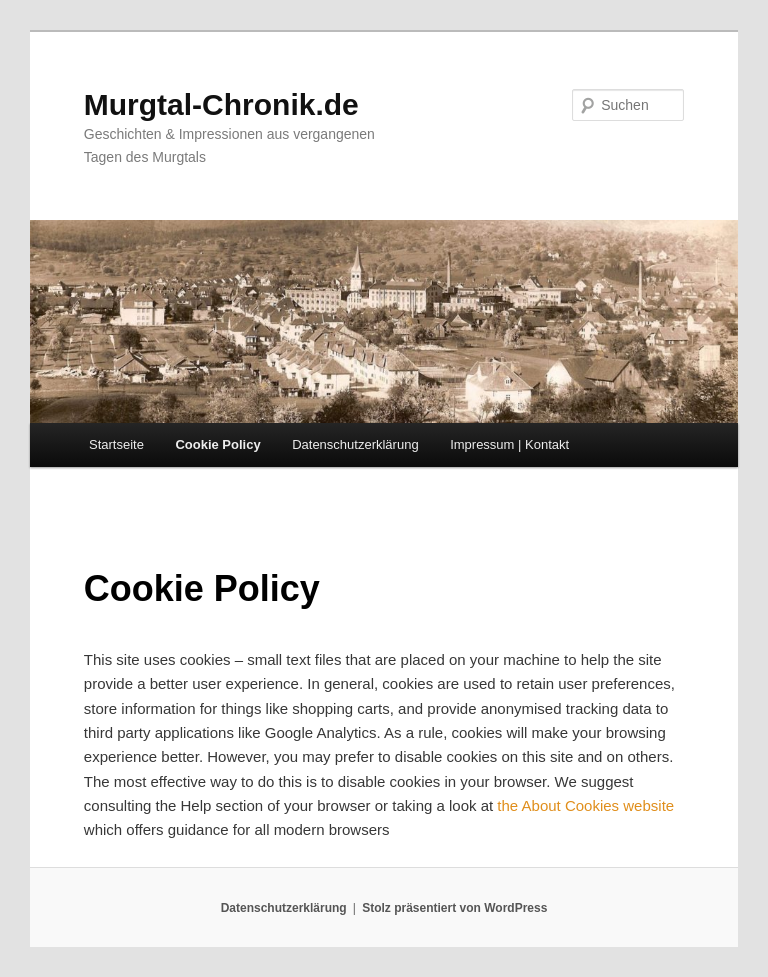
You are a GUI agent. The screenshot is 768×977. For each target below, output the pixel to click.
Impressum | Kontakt (509, 444)
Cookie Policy (217, 444)
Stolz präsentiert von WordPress (454, 908)
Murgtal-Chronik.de (221, 104)
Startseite (116, 444)
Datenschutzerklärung (355, 444)
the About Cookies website (585, 805)
